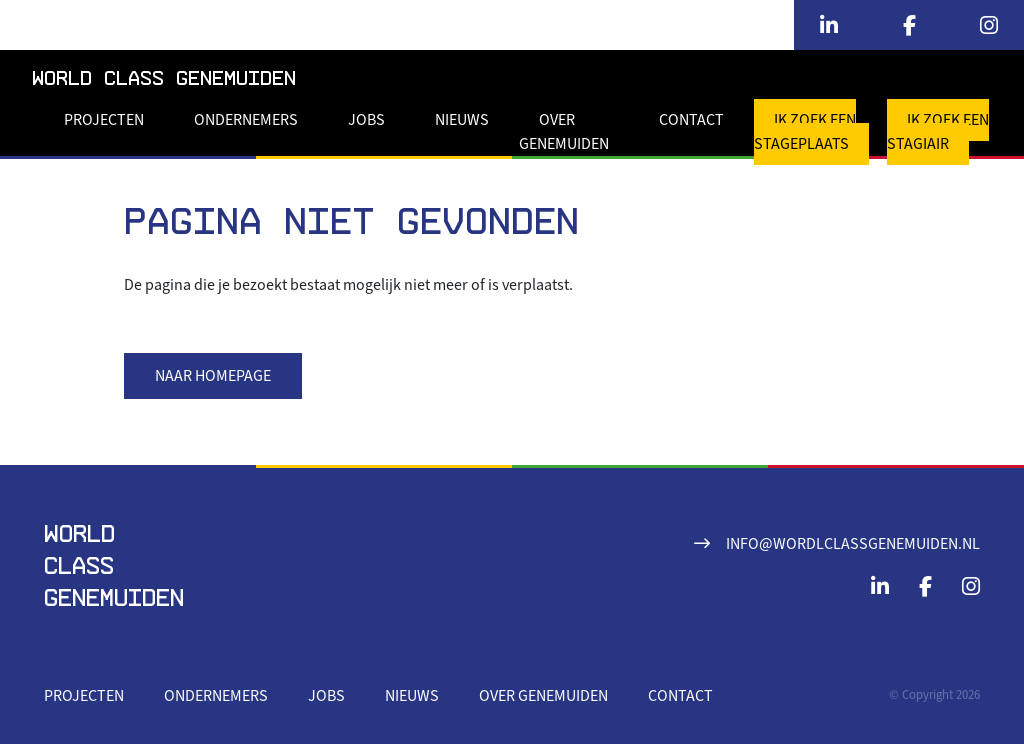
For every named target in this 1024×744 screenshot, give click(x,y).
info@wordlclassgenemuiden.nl (853, 544)
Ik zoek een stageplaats (805, 132)
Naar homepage (213, 376)
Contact (691, 120)
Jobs (366, 120)
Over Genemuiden (564, 132)
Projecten (104, 120)
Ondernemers (246, 120)
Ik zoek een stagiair (938, 132)
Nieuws (462, 120)
